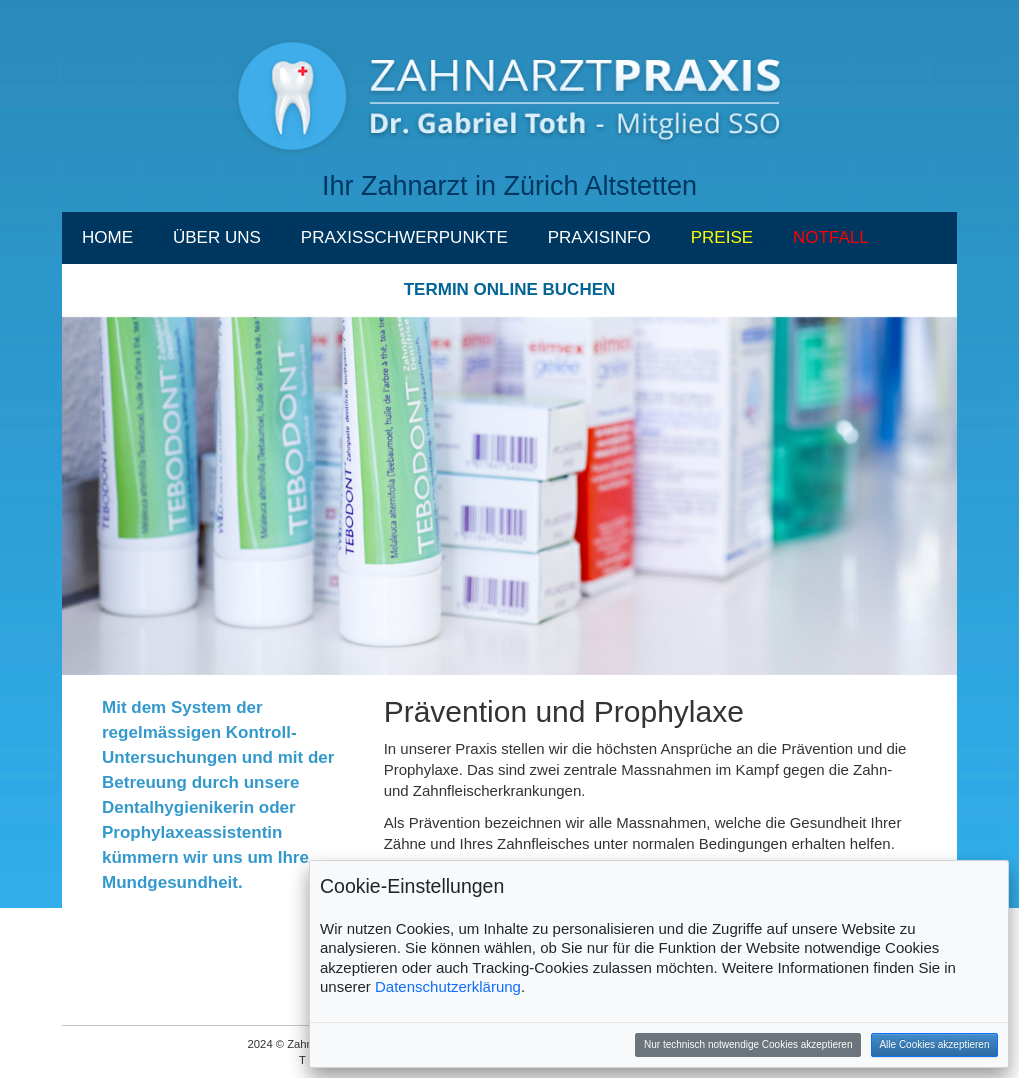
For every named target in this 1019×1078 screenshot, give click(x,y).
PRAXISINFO (599, 237)
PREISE (722, 237)
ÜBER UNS (217, 237)
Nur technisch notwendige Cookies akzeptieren (748, 1044)
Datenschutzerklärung (448, 986)
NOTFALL (831, 237)
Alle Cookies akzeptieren (934, 1044)
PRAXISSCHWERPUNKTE (404, 237)
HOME (107, 237)
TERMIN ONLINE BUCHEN (510, 289)
